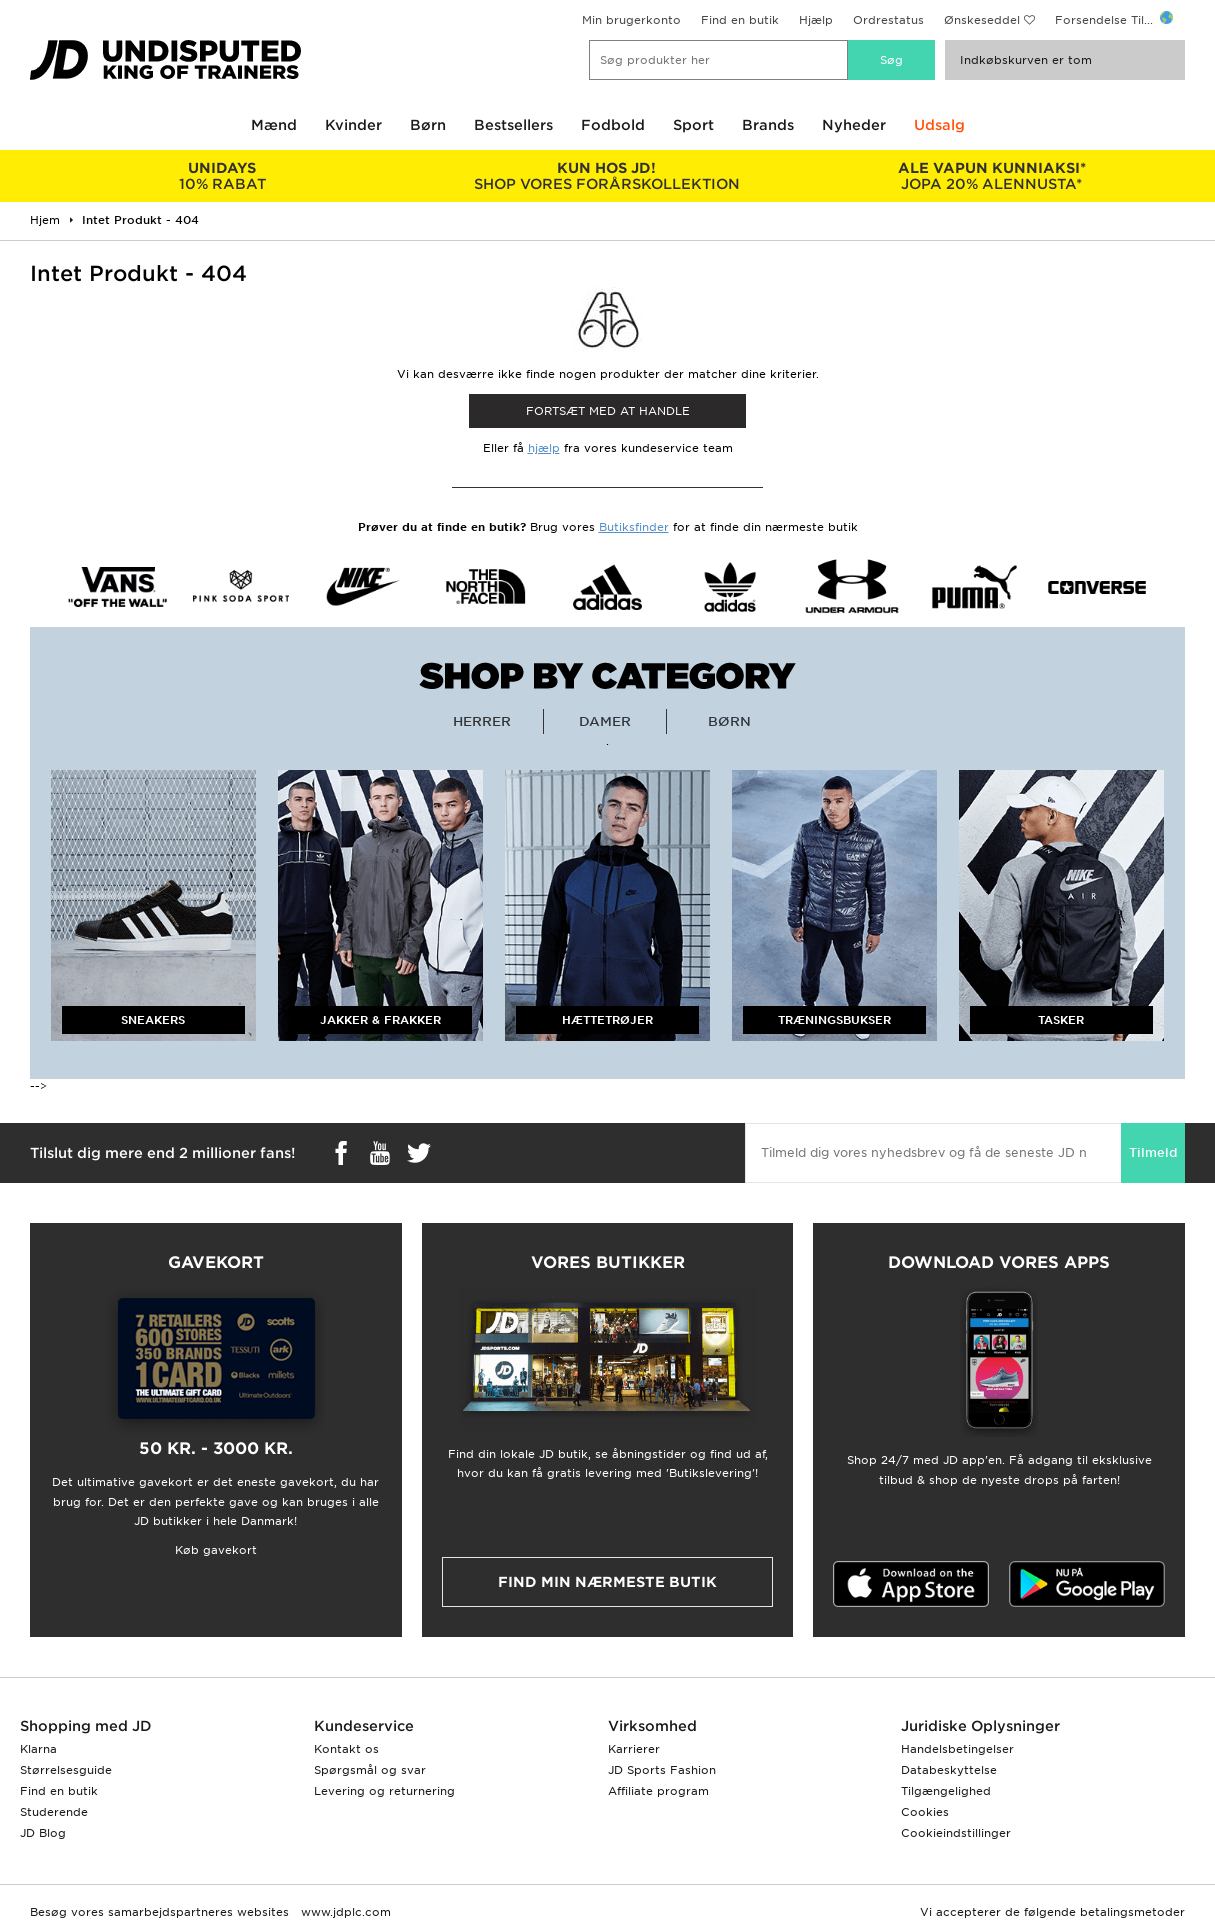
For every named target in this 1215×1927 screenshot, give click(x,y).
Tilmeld (1153, 1152)
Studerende (54, 1812)
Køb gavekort (216, 1550)
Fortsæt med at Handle (608, 411)
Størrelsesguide (66, 1770)
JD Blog (43, 1833)
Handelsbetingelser (957, 1749)
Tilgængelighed (946, 1791)
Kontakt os (346, 1749)
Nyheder (854, 125)
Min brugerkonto (631, 20)
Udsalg (939, 125)
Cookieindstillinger (956, 1833)
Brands (768, 125)
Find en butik (740, 20)
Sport (693, 125)
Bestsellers (513, 125)
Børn (428, 125)
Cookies (925, 1812)
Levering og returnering (384, 1791)
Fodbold (613, 125)
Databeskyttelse (949, 1770)
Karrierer (634, 1749)
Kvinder (353, 125)
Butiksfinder (634, 527)
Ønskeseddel (982, 20)
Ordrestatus (888, 20)
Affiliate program (658, 1791)
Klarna (38, 1749)
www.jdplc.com (344, 1912)
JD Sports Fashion (662, 1770)
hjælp (544, 448)
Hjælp (816, 20)
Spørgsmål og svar (370, 1770)
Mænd (274, 125)
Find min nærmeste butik (607, 1582)
